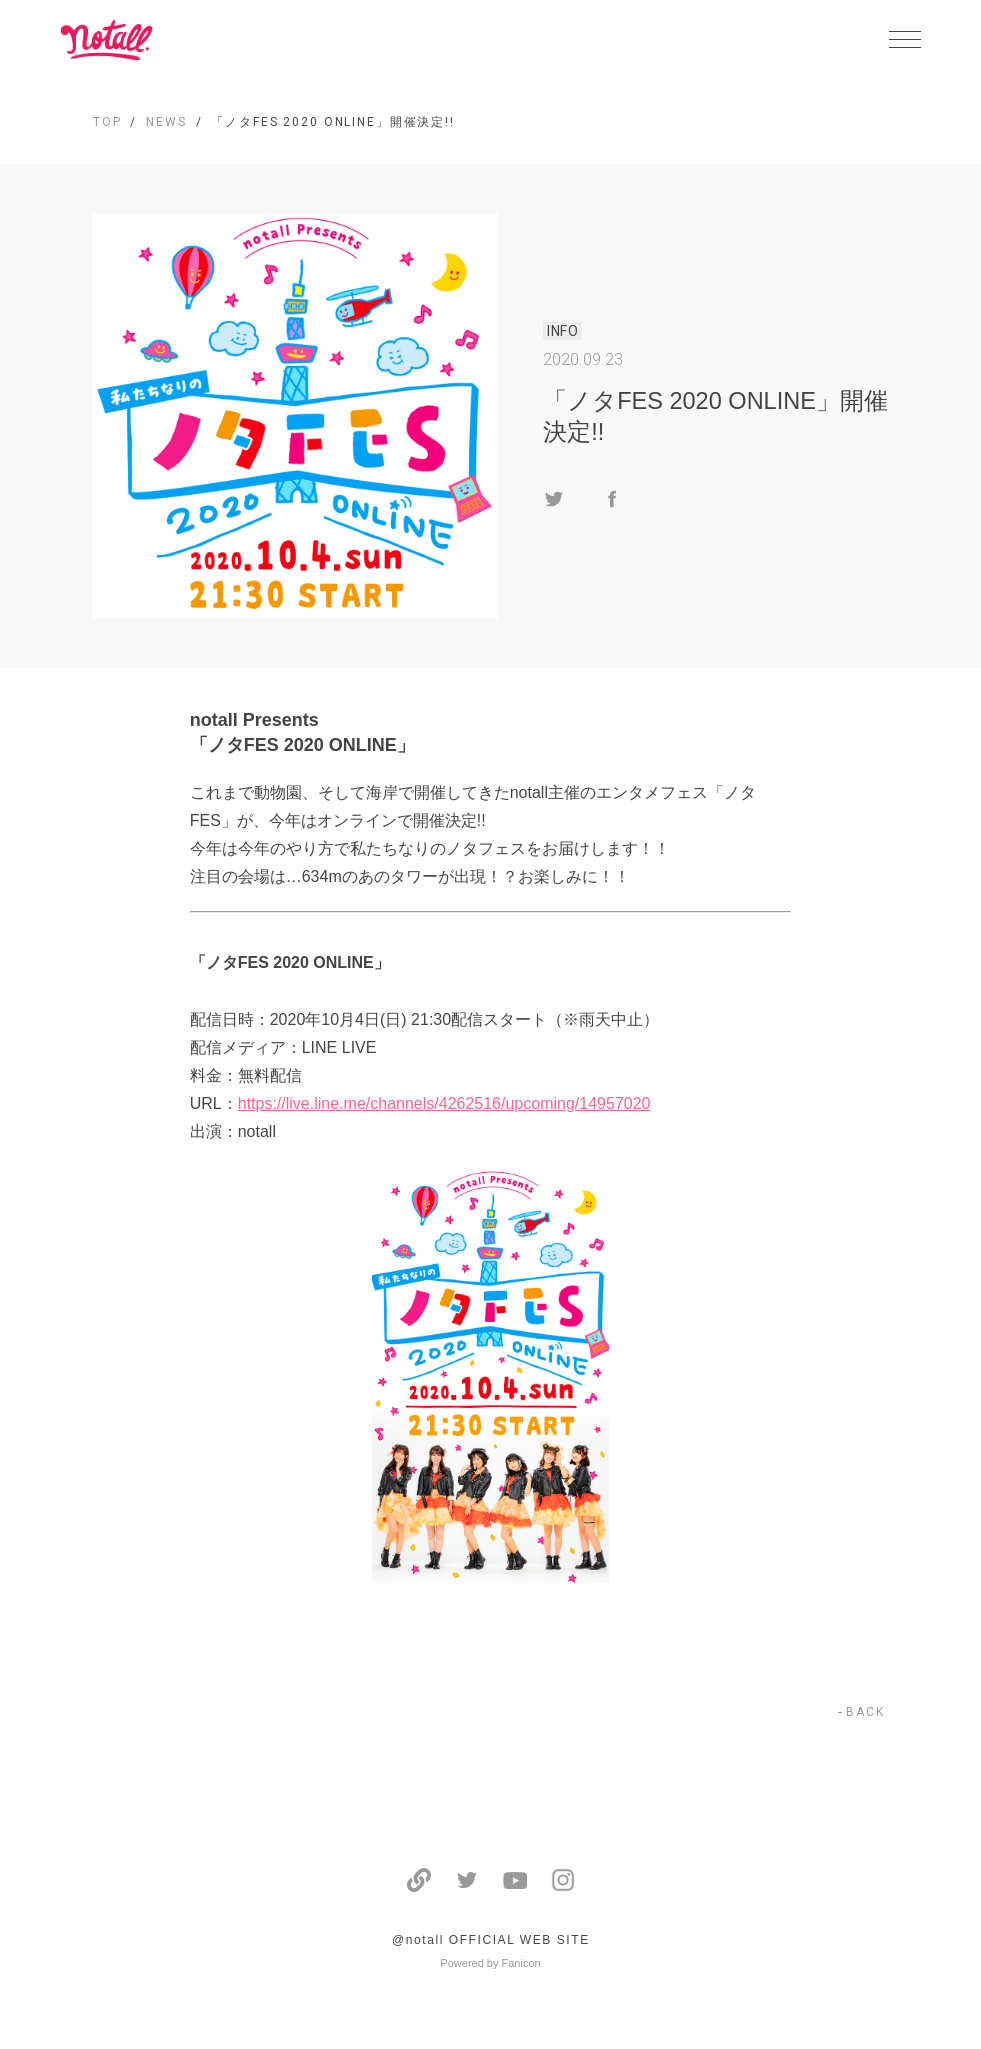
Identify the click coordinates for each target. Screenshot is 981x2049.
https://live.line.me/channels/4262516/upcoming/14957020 (444, 1103)
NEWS (166, 122)
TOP (107, 122)
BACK (865, 1712)
